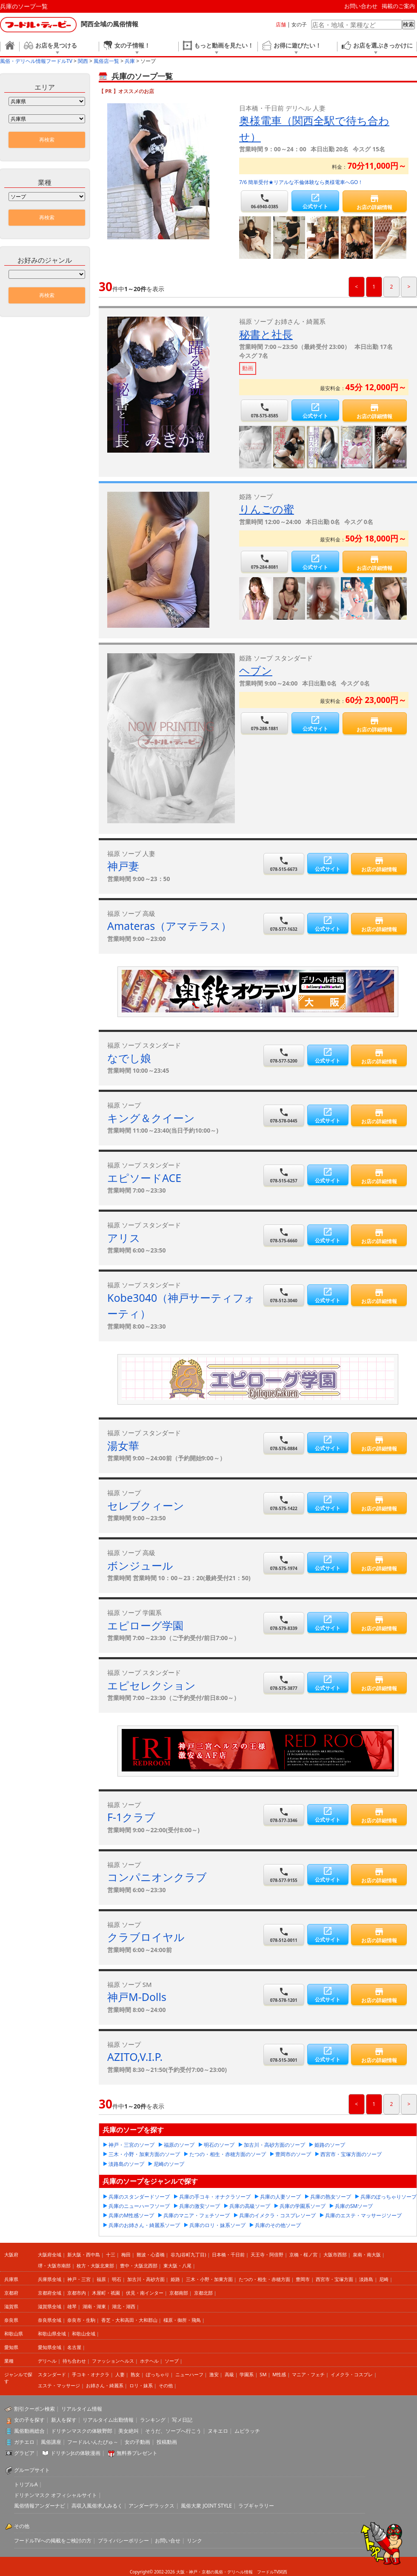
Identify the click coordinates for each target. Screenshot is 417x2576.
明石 (116, 2279)
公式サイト (315, 201)
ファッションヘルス (113, 2361)
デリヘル (47, 2361)
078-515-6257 (284, 1175)
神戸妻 (123, 866)
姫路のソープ (329, 2144)
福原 (101, 2279)
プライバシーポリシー (123, 2540)
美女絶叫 (128, 2430)
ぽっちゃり (157, 2374)
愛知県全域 (49, 2347)
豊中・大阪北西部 (138, 2265)
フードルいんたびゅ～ (92, 2442)
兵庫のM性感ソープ (131, 2215)
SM (263, 2374)
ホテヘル (149, 2361)
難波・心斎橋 (151, 2254)
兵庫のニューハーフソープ (139, 2206)
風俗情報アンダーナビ (39, 2505)
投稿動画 (167, 2442)
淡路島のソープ (126, 2164)
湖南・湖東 (94, 2306)
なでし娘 (129, 1058)
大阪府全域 (49, 2254)
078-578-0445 (284, 1115)
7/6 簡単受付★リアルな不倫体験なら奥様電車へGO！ (301, 182)
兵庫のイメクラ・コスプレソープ (277, 2215)
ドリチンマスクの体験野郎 (81, 2430)
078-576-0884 (284, 1443)
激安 (214, 2374)
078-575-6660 (284, 1235)
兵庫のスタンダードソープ (139, 2196)
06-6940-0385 (264, 201)
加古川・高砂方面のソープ (274, 2144)
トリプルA (26, 2484)
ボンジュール (140, 1565)
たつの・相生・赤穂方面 (264, 2279)
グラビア (24, 2453)
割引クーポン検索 (34, 2408)
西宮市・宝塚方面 (334, 2279)
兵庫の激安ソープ (199, 2206)
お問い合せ (167, 2540)
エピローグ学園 (145, 1625)
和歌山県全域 (52, 2333)
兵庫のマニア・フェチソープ (196, 2215)
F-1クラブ (131, 1817)
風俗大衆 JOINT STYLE (206, 2505)
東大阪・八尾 (177, 2265)
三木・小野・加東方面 (209, 2279)
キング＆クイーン (151, 1118)
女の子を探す (29, 2419)
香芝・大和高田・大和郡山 (129, 2320)
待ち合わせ (74, 2361)
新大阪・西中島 (83, 2254)
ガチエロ (24, 2442)
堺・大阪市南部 (54, 2265)
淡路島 (366, 2279)
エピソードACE (144, 1177)
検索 (408, 24)
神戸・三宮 (79, 2279)
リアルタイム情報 (81, 2408)
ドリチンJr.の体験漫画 (76, 2453)
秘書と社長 (266, 334)
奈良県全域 (49, 2320)
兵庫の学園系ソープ (303, 2206)
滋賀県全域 (49, 2306)
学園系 (247, 2374)
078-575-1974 (284, 1563)
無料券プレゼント (137, 2453)
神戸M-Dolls (136, 1996)
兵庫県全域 (49, 2279)
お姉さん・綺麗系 (104, 2385)
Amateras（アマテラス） (169, 925)
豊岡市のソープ (293, 2154)
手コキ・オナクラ (90, 2374)
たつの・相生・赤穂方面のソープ (227, 2154)
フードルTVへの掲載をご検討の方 (52, 2540)
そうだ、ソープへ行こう (173, 2430)
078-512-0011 (284, 1935)
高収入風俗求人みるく (97, 2505)
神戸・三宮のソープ (131, 2144)
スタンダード (52, 2374)
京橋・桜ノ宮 (303, 2254)
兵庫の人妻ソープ (280, 2196)
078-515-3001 (284, 2054)
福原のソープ (179, 2144)
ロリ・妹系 (141, 2385)
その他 (166, 2385)
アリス (123, 1237)
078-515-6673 (284, 864)
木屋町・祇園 (106, 2293)
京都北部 (203, 2293)
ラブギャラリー (256, 2505)
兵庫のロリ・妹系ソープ (217, 2225)
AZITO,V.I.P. (135, 2056)
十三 (110, 2254)
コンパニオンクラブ (157, 1877)
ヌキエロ (218, 2430)
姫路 (175, 2279)
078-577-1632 (284, 923)
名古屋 (74, 2347)
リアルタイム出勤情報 (108, 2419)
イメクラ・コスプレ (352, 2374)
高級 (229, 2374)
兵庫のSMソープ (354, 2206)
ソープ (172, 2361)
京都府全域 (49, 2293)
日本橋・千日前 (228, 2254)
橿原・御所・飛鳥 (182, 2320)
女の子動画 (137, 2442)
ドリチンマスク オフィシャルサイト (55, 2495)
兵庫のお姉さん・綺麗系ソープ (144, 2225)
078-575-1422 (284, 1503)
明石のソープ (219, 2144)
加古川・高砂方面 (146, 2279)
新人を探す (64, 2419)
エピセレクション (151, 1685)
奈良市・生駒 (81, 2320)
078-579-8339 (284, 1623)
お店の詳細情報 (374, 202)
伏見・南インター (144, 2293)
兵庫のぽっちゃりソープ (388, 2196)
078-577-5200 (284, 1055)
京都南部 (178, 2293)
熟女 (135, 2374)
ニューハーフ (189, 2374)
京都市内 (76, 2293)
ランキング (153, 2419)
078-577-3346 (284, 1815)
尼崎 (383, 2279)
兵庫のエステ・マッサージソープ (363, 2215)
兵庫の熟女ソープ (330, 2196)
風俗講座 (51, 2442)
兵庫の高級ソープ (249, 2206)
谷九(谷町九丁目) (188, 2254)
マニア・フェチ (308, 2374)
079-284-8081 (264, 561)
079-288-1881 (264, 723)
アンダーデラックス (151, 2505)
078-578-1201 (284, 1995)
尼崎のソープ (169, 2164)
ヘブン (255, 670)
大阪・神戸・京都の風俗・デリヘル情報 (214, 2572)
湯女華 (123, 1445)
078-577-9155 (284, 1875)
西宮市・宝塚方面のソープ (351, 2154)
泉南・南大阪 (367, 2254)
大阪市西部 (335, 2254)
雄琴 (72, 2306)
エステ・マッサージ (59, 2385)
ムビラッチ (247, 2430)
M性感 (279, 2374)
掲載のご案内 (398, 6)
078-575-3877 (284, 1683)
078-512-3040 (284, 1295)
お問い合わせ (360, 6)
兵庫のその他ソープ (278, 2225)
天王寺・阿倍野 (267, 2254)
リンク (194, 2540)
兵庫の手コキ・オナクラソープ (215, 2196)
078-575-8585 (264, 410)
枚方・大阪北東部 (95, 2265)
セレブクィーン (145, 1505)
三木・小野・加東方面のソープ (144, 2154)
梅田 (126, 2254)
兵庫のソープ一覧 (24, 6)
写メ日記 (182, 2419)
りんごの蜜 (266, 509)
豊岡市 (303, 2279)
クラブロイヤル (146, 1937)
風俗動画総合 (29, 2430)
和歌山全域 (83, 2333)
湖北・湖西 (123, 2306)
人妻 (120, 2374)
